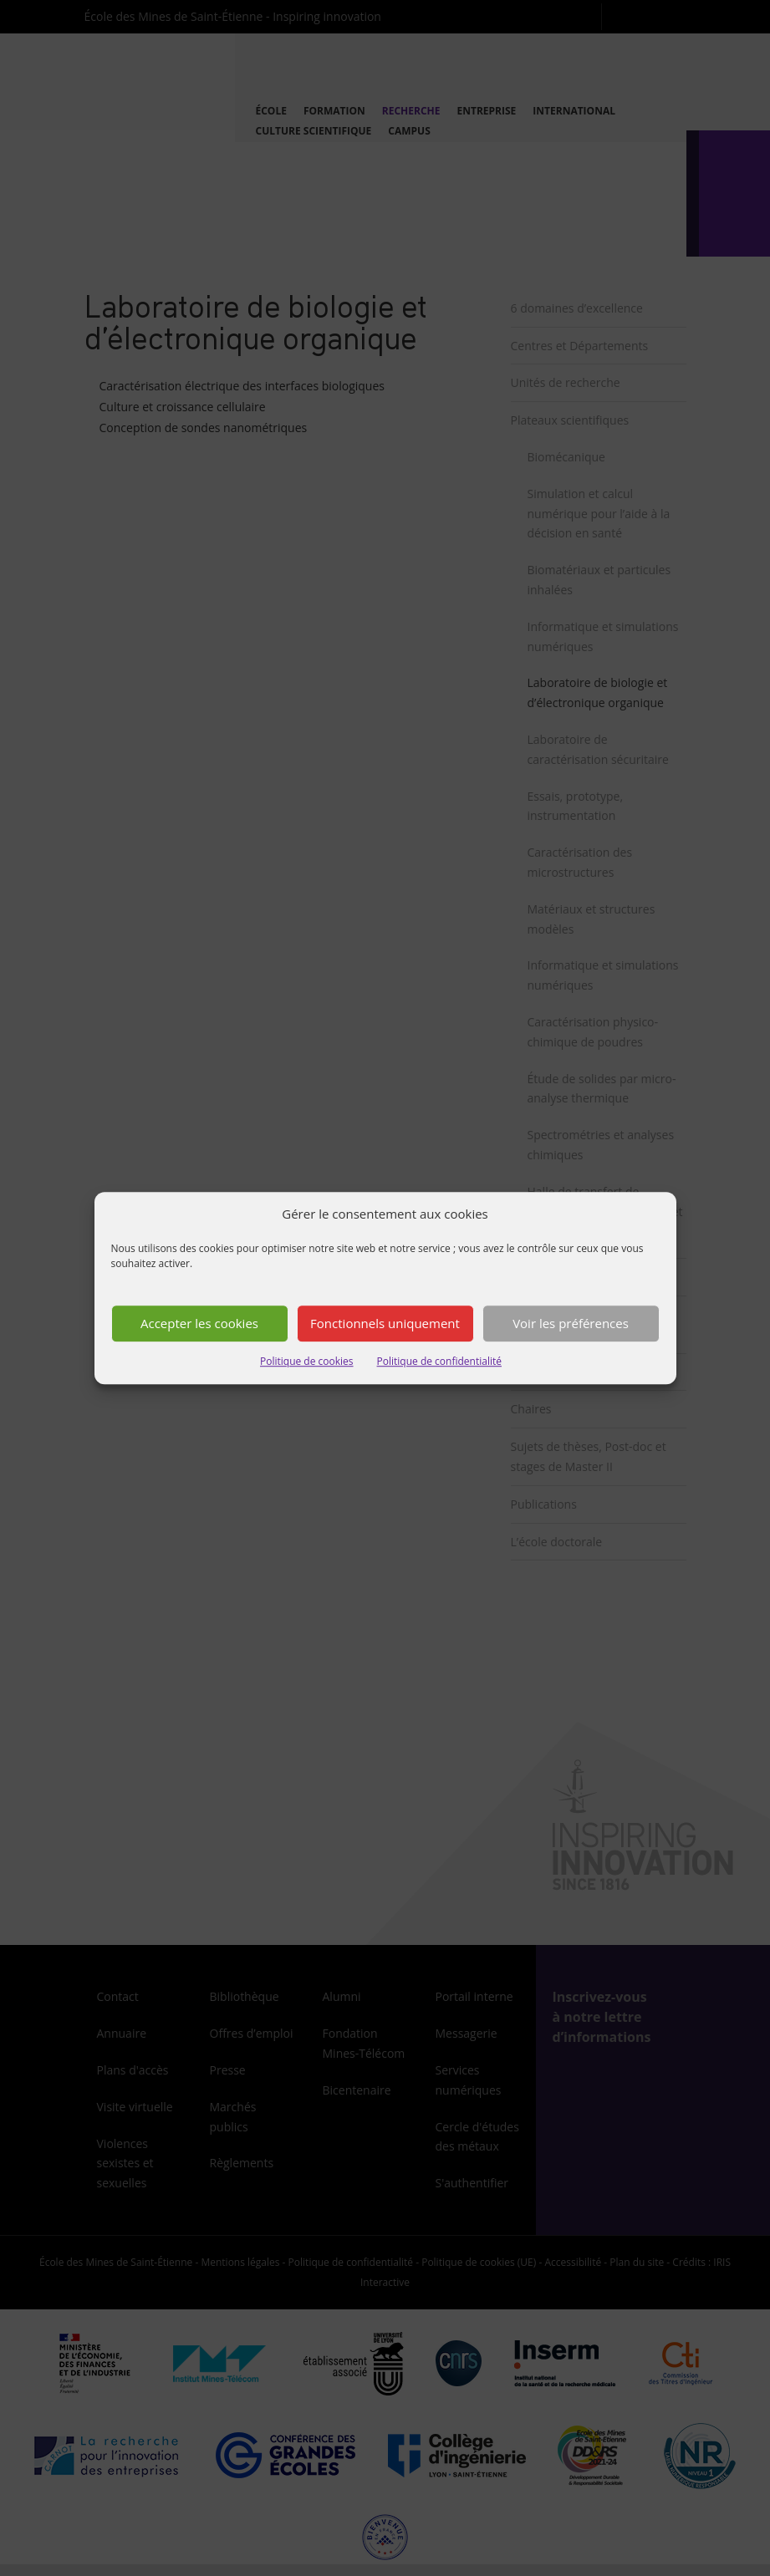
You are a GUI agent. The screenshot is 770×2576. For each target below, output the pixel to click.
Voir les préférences (570, 1324)
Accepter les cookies (199, 1324)
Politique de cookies (307, 1361)
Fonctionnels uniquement (385, 1324)
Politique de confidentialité (439, 1361)
